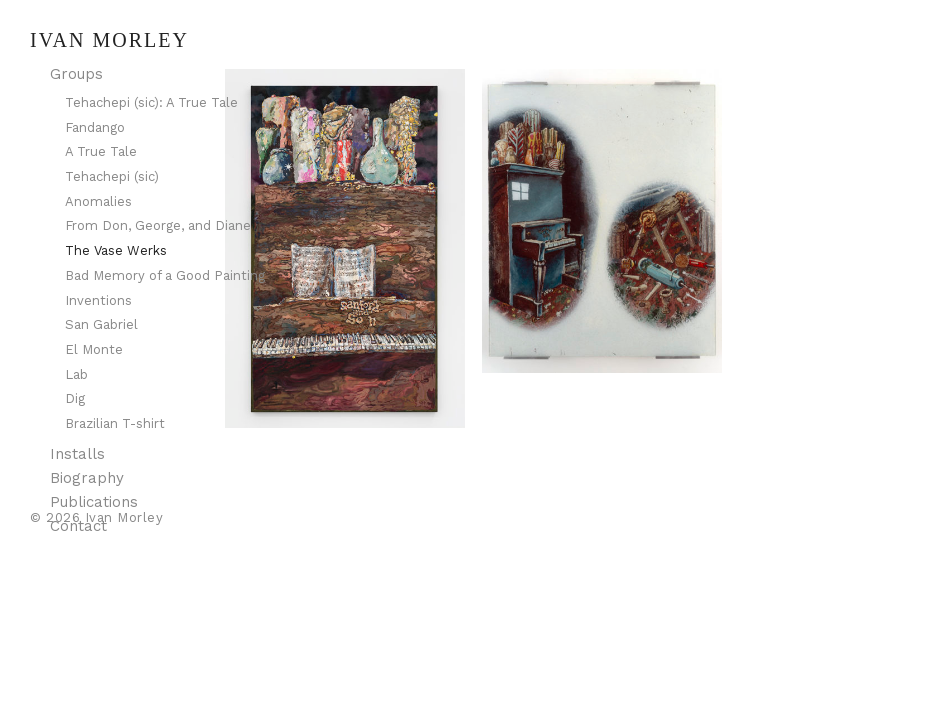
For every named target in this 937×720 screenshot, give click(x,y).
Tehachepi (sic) (112, 176)
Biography (87, 478)
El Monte (94, 349)
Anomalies (98, 201)
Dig (75, 398)
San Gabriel (101, 324)
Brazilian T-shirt (115, 423)
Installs (77, 454)
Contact (78, 526)
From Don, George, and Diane (158, 225)
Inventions (98, 300)
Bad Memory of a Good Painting (165, 275)
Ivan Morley (109, 40)
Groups (76, 74)
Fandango (95, 127)
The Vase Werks (116, 250)
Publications (94, 502)
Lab (76, 374)
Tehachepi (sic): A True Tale (151, 102)
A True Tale (101, 151)
